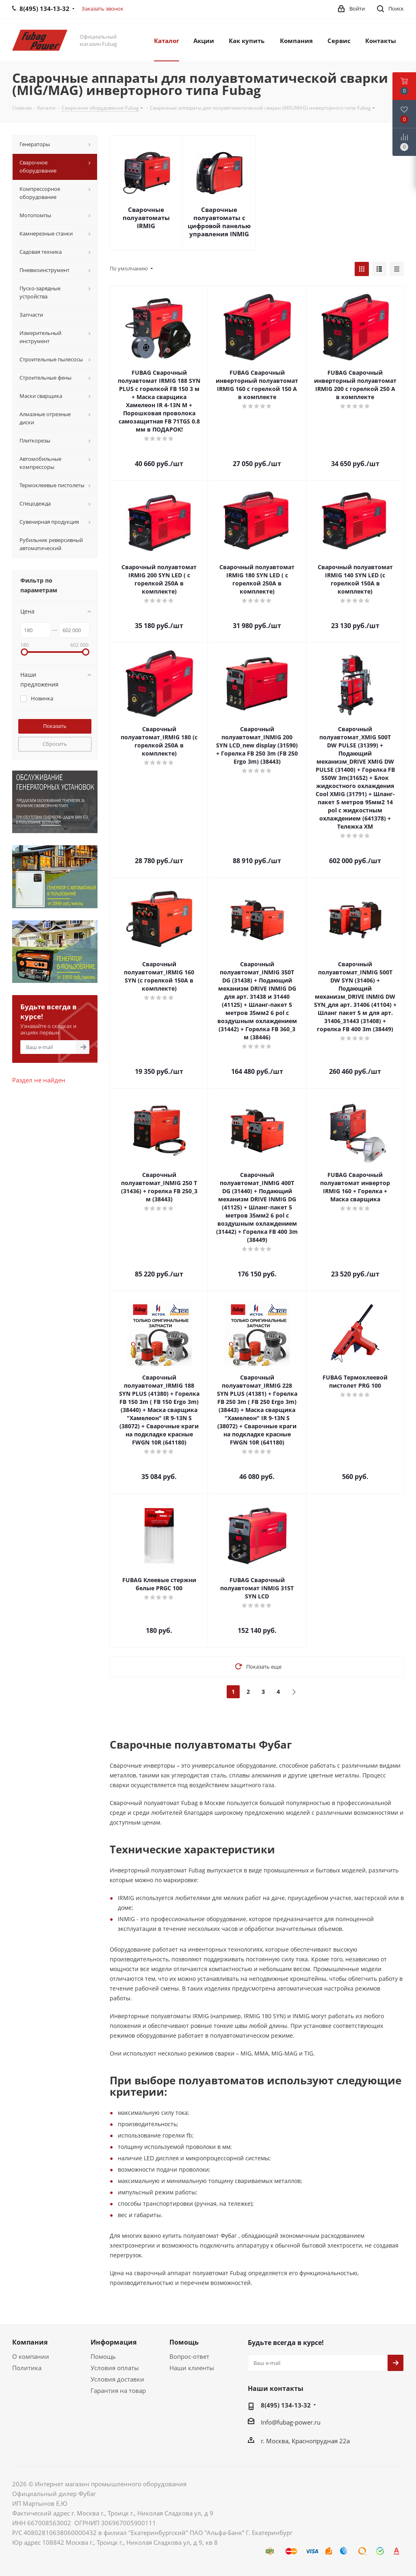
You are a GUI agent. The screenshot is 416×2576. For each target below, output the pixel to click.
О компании (30, 2356)
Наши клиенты (191, 2368)
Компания (30, 2342)
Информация (113, 2342)
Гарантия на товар (118, 2390)
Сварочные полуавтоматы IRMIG (146, 217)
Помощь (103, 2356)
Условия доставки (117, 2379)
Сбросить (55, 743)
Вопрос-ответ (189, 2356)
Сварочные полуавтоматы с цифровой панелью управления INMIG (219, 221)
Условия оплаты (115, 2368)
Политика (26, 2368)
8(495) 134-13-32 (286, 2405)
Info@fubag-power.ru (291, 2422)
